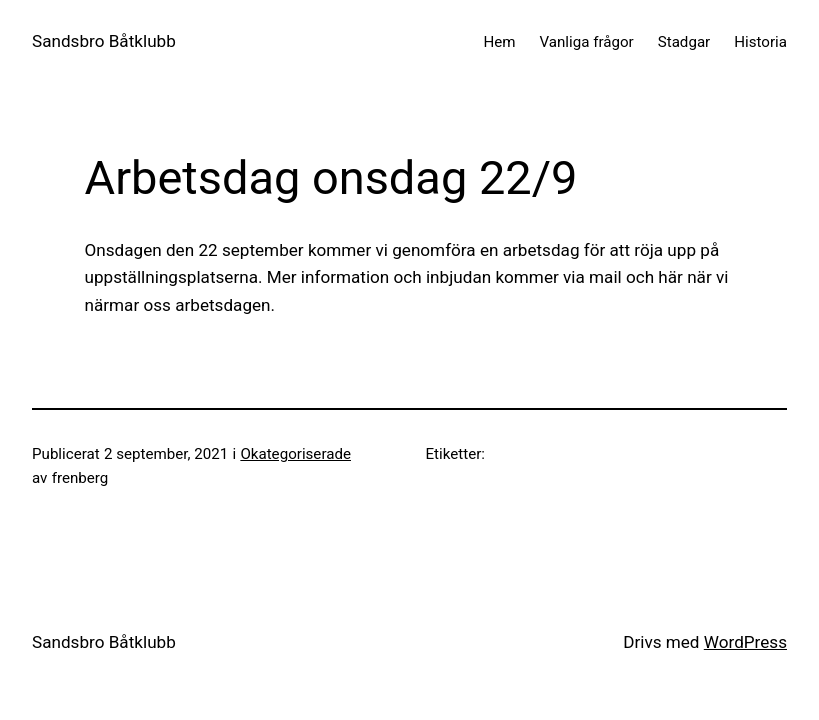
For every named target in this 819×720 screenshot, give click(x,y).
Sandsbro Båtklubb (104, 41)
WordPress (745, 642)
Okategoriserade (295, 454)
